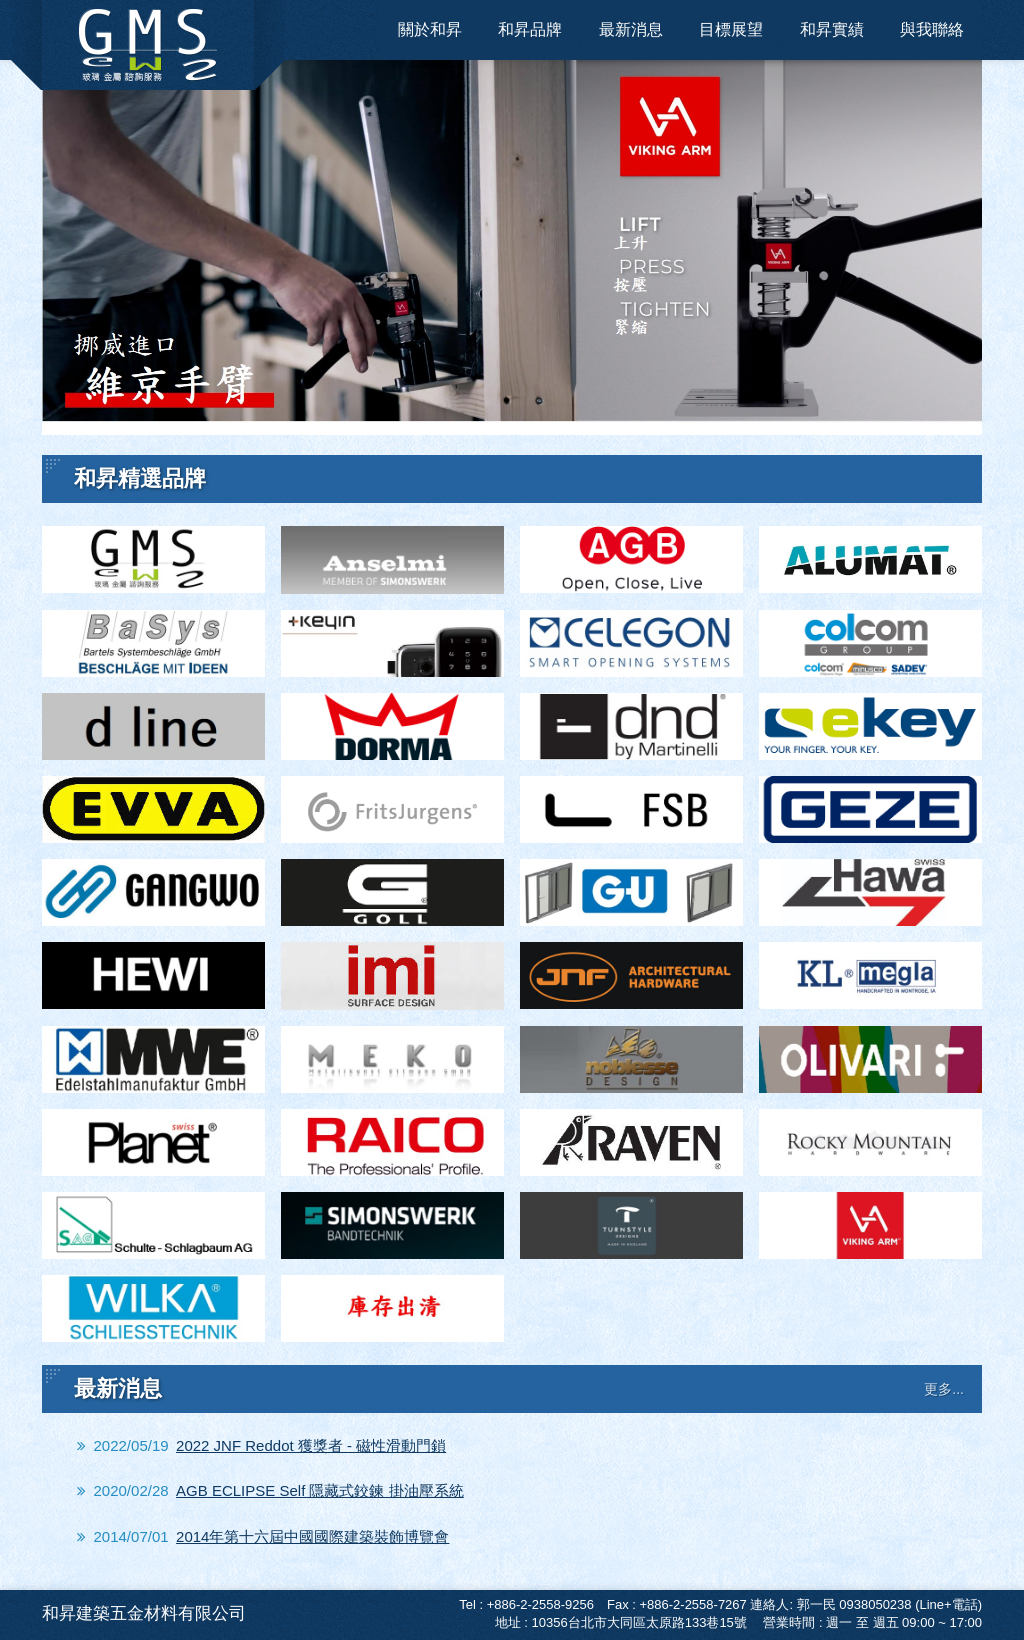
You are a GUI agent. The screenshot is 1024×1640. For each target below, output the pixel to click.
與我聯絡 (932, 29)
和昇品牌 (530, 29)
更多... (944, 1389)
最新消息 (631, 29)
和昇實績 (832, 29)
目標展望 (731, 29)
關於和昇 (430, 29)
